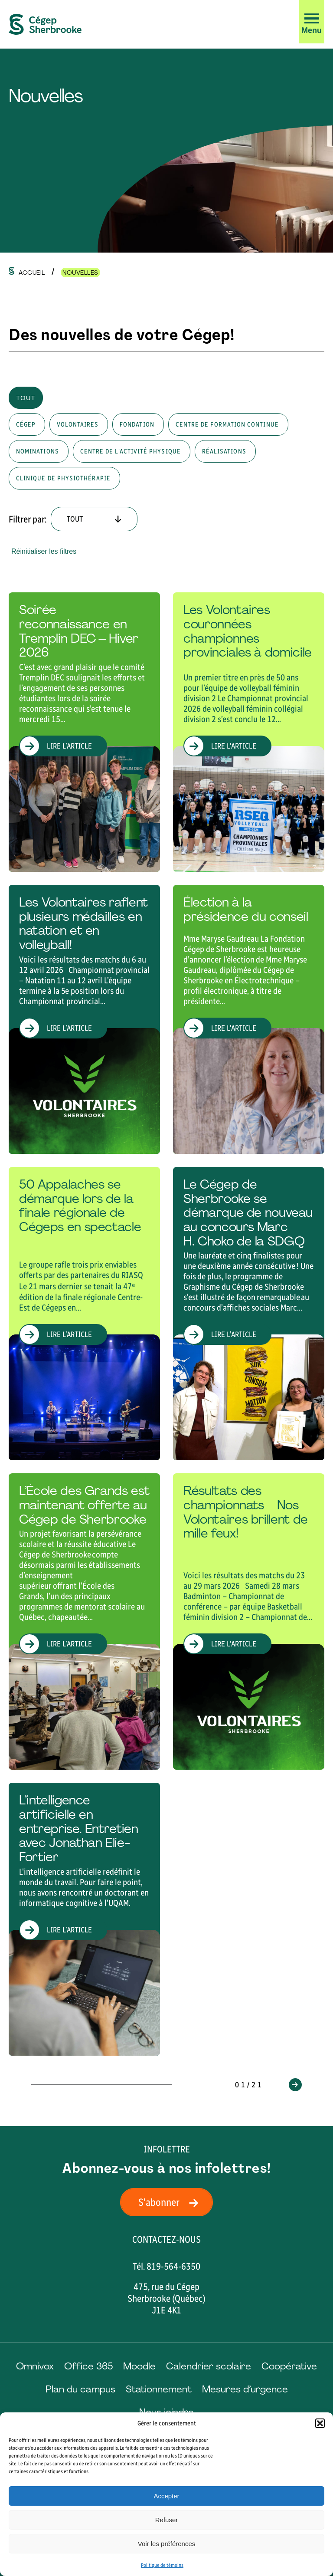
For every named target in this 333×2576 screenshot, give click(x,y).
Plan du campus (80, 2389)
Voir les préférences (167, 2543)
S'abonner (170, 2202)
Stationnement (159, 2389)
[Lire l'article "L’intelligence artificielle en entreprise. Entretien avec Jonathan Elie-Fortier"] (84, 1919)
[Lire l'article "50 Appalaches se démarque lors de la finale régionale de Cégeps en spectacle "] (84, 1313)
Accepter (166, 2496)
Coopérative (289, 2366)
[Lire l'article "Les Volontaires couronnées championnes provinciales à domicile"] (248, 732)
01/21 (249, 2085)
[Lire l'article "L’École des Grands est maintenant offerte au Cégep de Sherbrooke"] (84, 1621)
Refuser (166, 2519)
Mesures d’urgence (245, 2389)
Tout (26, 397)
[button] (320, 2423)
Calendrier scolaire (208, 2366)
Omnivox (35, 2366)
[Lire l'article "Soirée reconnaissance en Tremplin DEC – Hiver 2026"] (84, 732)
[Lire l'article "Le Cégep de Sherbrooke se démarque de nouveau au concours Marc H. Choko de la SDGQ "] (248, 1313)
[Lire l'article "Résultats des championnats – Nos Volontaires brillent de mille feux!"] (248, 1621)
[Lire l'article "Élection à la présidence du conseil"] (248, 1019)
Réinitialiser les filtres (43, 551)
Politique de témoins (162, 2565)
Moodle (139, 2366)
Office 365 (88, 2366)
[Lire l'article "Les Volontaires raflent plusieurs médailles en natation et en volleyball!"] (84, 1019)
